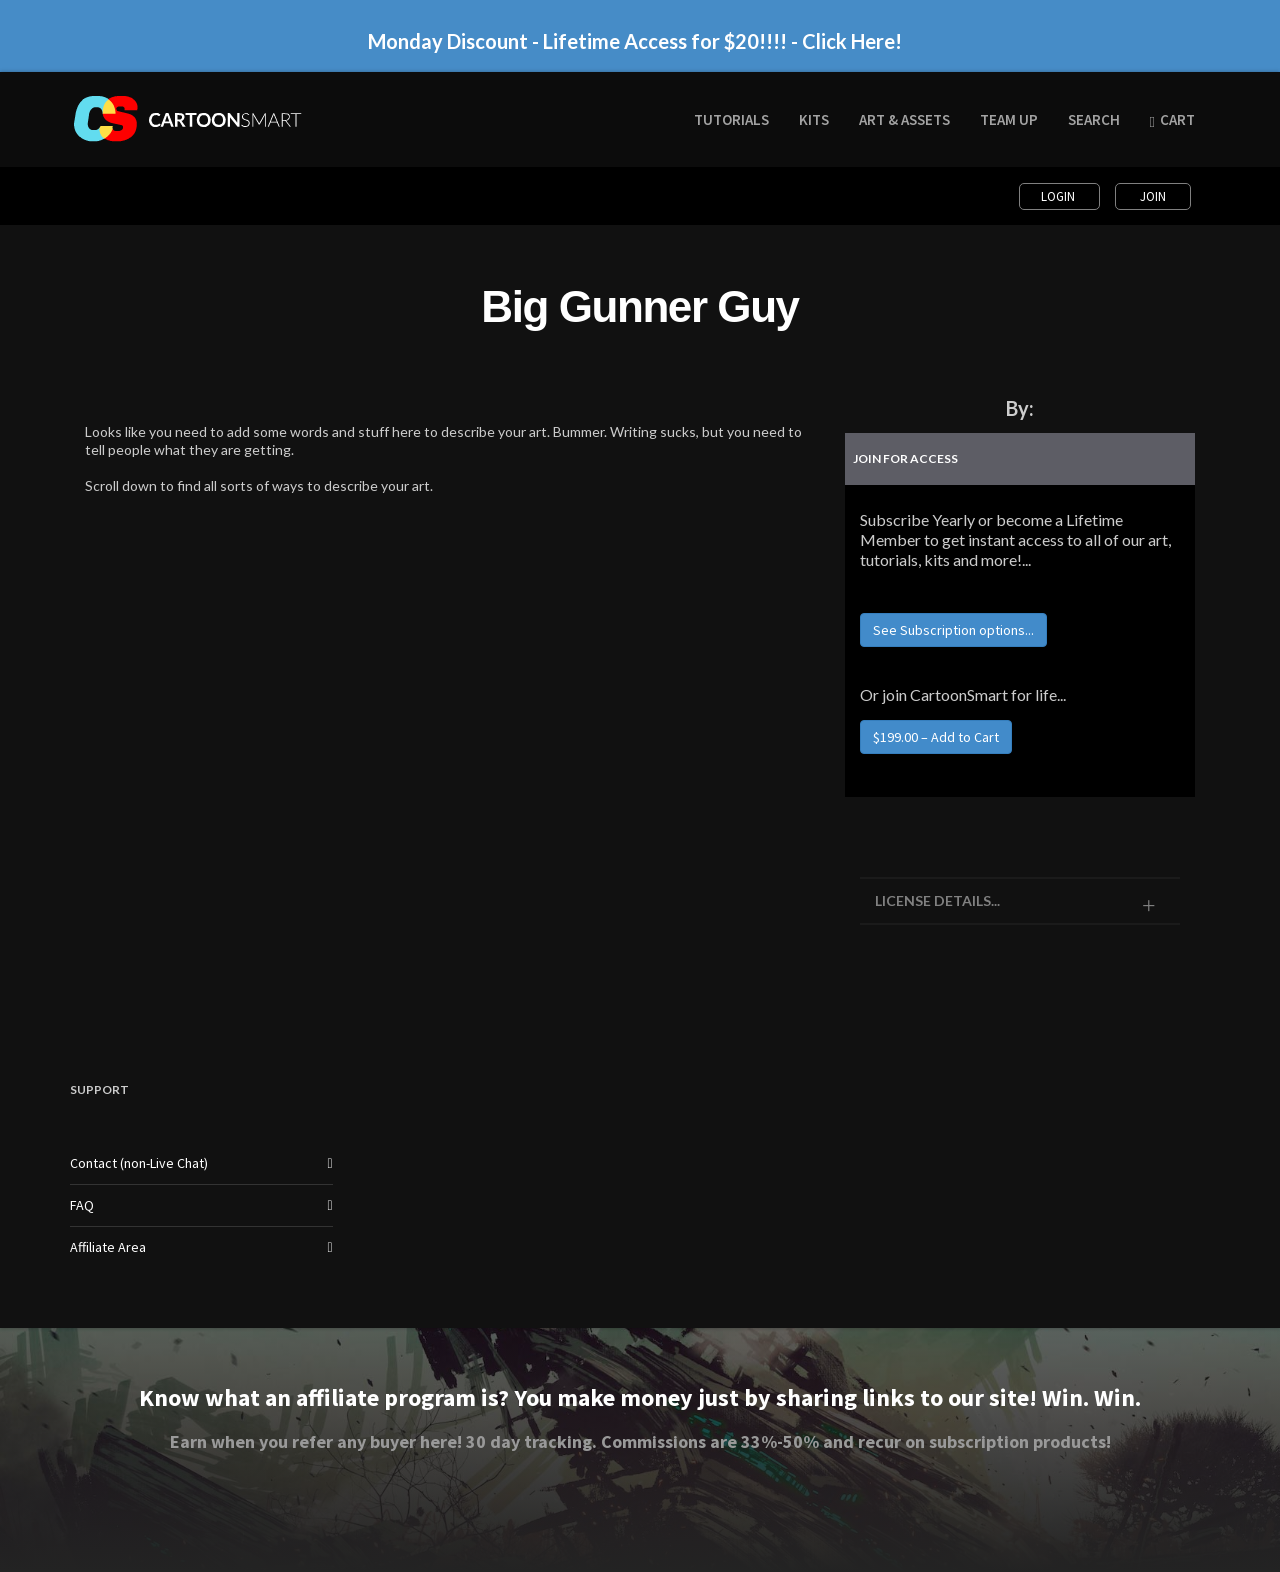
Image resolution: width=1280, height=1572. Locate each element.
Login (1059, 196)
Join (1153, 196)
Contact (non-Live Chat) (139, 1163)
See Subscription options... (953, 630)
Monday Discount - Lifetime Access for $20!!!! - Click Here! (635, 41)
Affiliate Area (108, 1247)
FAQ (82, 1205)
